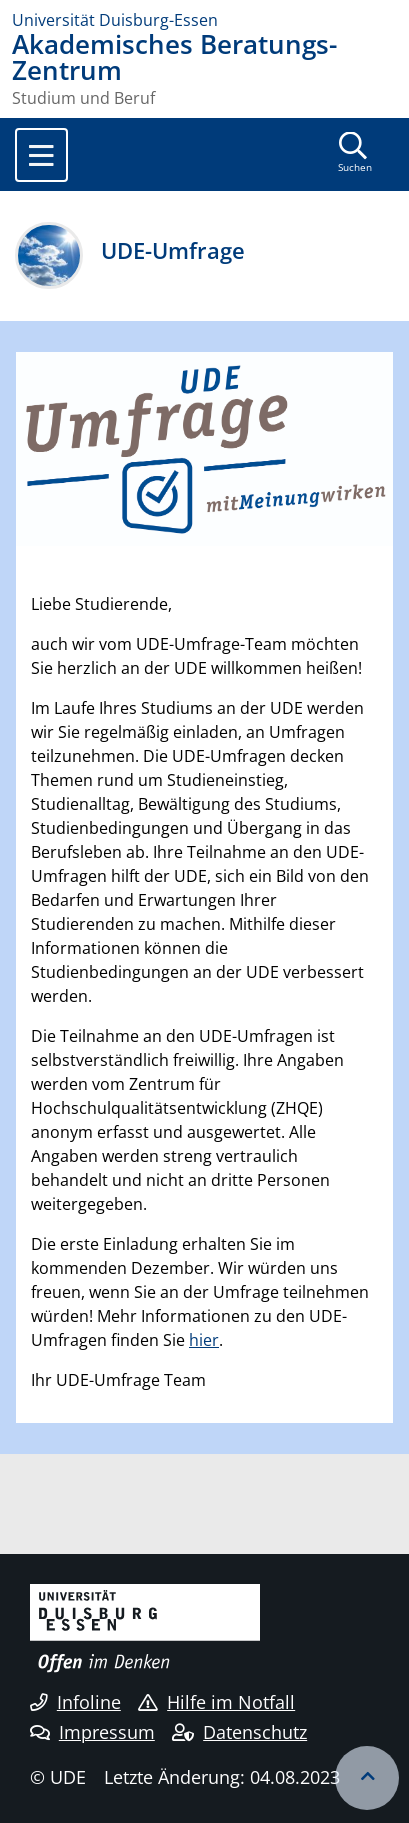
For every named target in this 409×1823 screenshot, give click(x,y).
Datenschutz (239, 1732)
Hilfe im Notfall (216, 1702)
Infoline (75, 1702)
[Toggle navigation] (41, 155)
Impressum (92, 1732)
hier (204, 1340)
